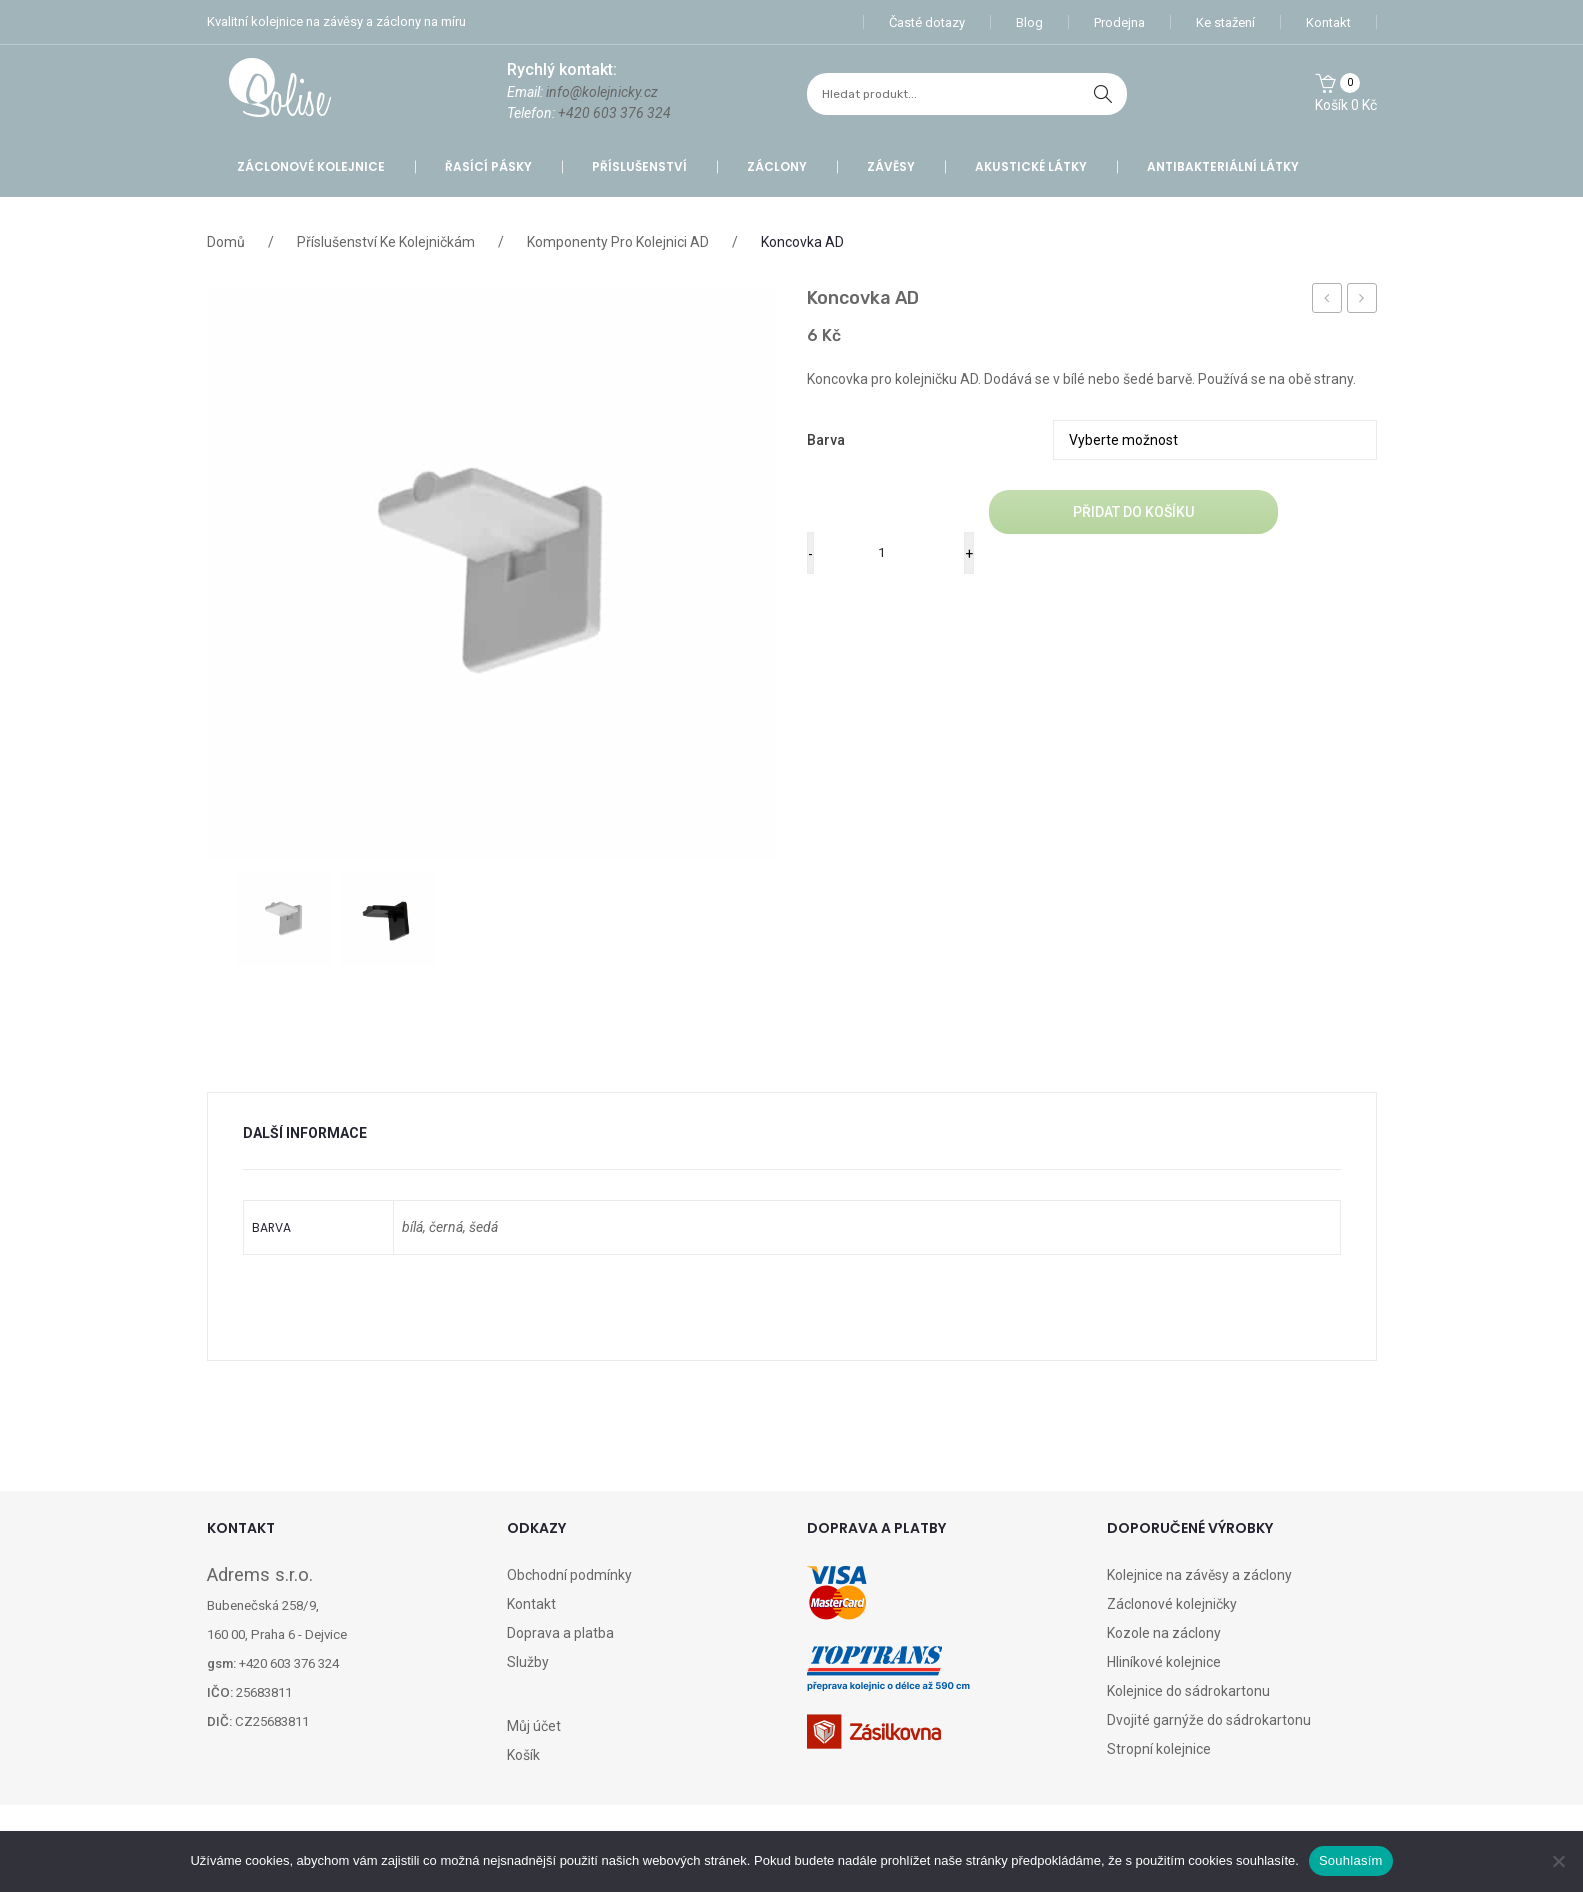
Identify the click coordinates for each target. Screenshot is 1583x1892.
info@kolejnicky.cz (602, 92)
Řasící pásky (488, 166)
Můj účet (534, 1726)
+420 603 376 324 (614, 113)
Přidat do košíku (1133, 512)
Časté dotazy (927, 22)
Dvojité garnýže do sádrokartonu (1209, 1720)
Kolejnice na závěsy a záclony (1199, 1575)
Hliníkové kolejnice (1164, 1662)
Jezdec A (1367, 301)
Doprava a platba (560, 1633)
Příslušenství (639, 166)
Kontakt (1328, 22)
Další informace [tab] (305, 1133)
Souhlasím (1351, 1860)
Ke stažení (1225, 22)
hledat (1103, 94)
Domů (226, 242)
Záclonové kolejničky (1172, 1604)
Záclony (777, 166)
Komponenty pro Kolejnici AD (618, 242)
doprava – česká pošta (1327, 301)
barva (826, 440)
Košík (523, 1755)
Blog (1029, 22)
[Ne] (1558, 1861)
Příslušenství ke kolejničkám (386, 242)
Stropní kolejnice (1159, 1749)
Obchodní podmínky (569, 1575)
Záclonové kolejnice (311, 166)
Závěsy (891, 166)
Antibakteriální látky (1223, 166)
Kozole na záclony (1164, 1633)
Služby (528, 1662)
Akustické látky (1031, 166)
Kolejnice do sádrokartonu (1188, 1691)
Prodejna (1119, 22)
